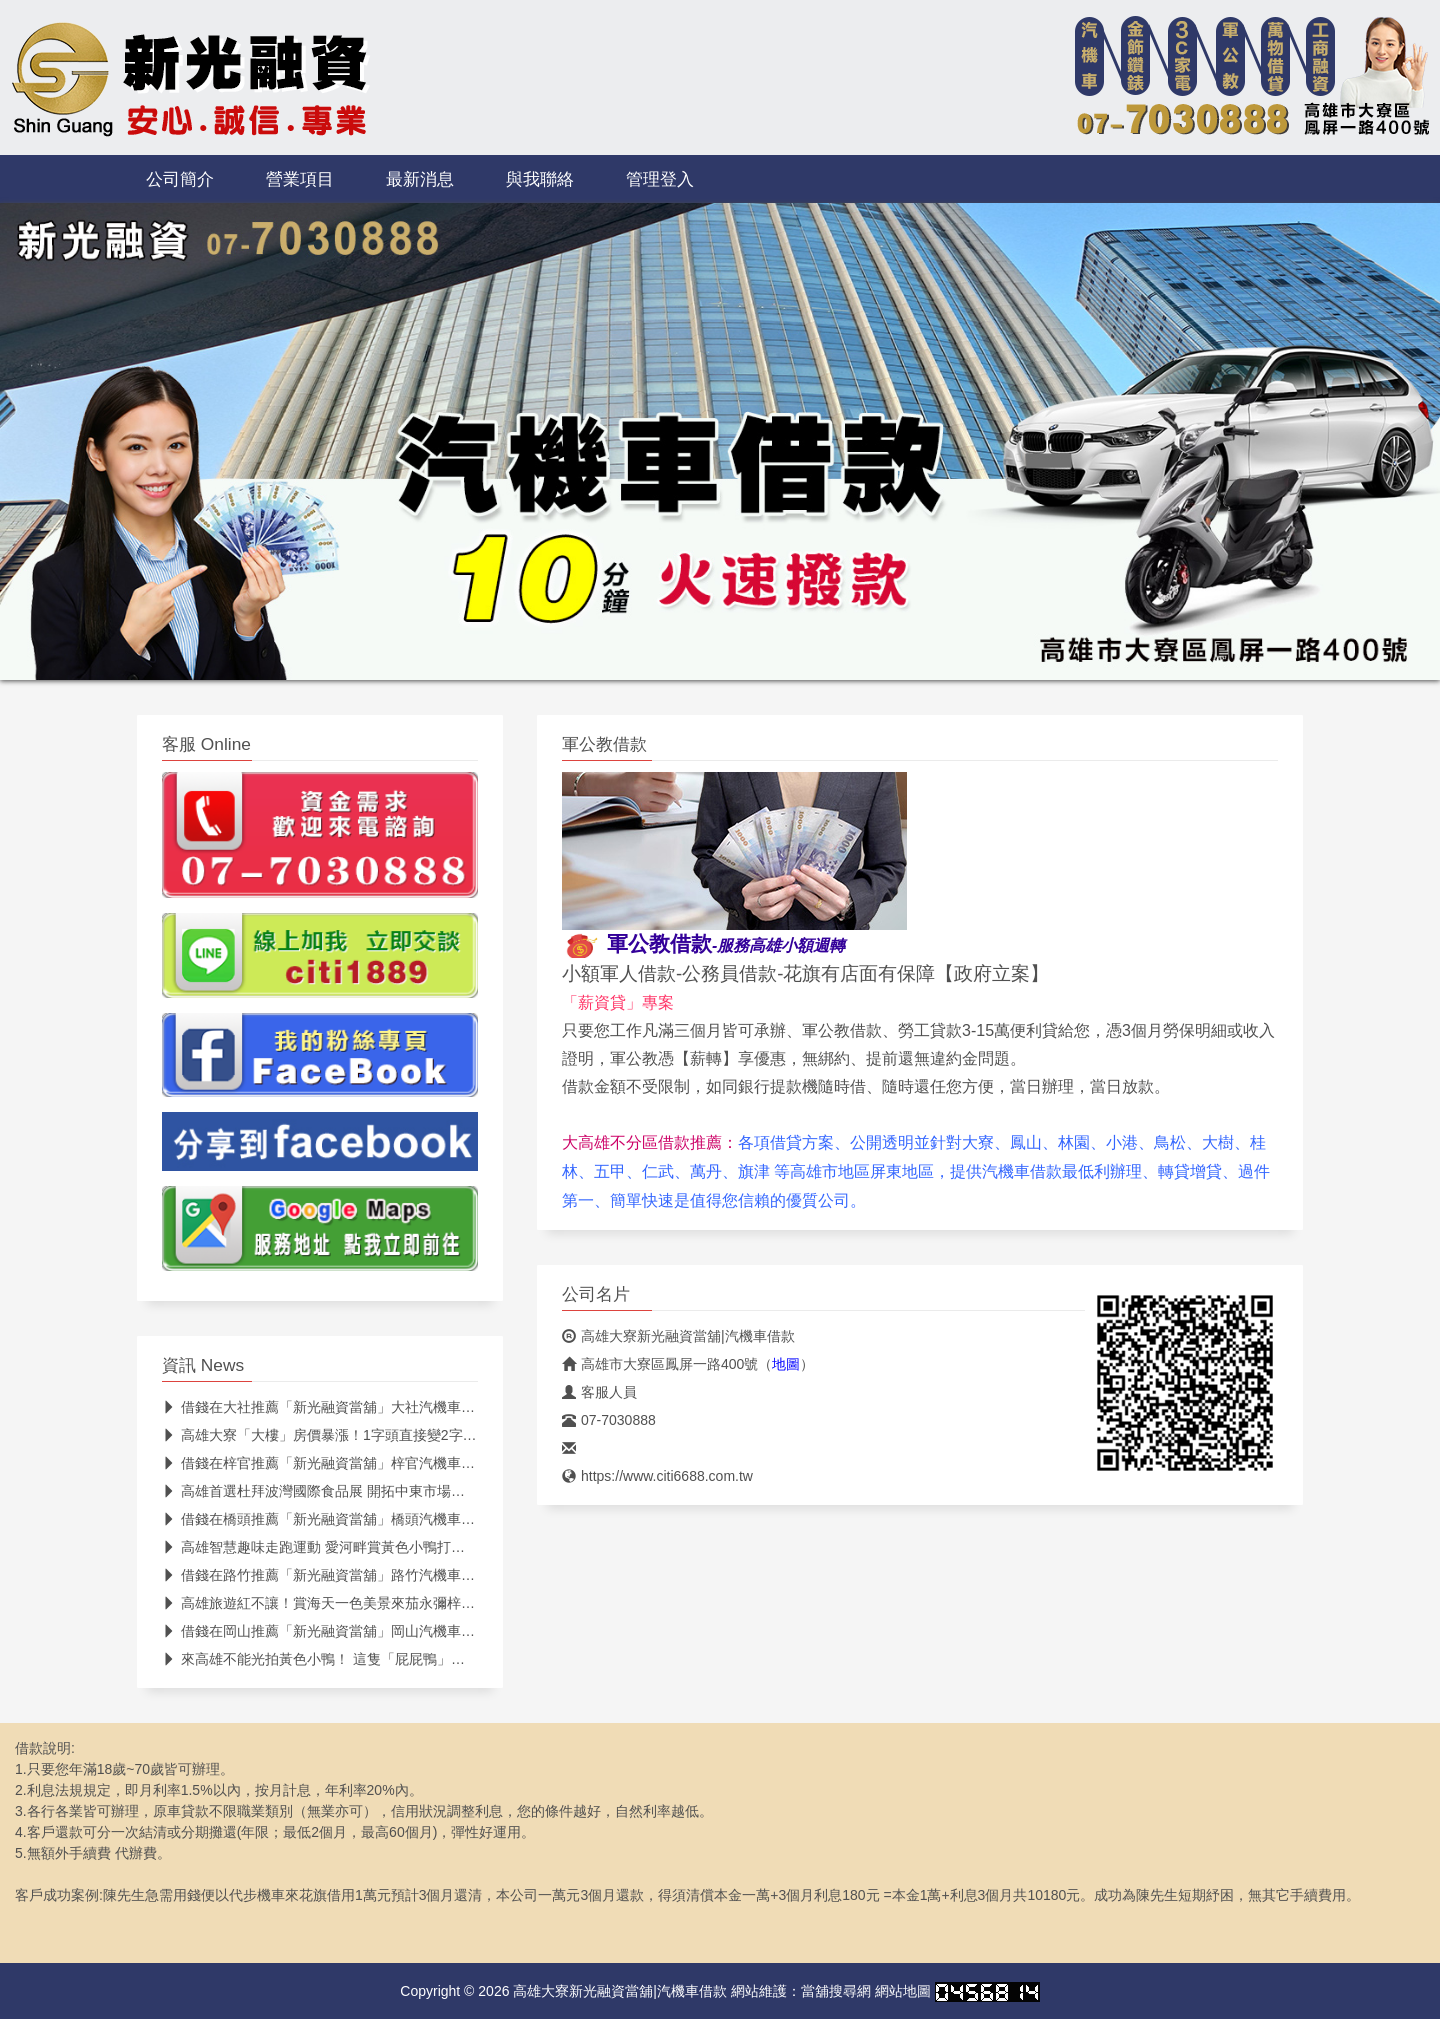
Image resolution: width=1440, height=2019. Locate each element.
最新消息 (420, 179)
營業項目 (300, 179)
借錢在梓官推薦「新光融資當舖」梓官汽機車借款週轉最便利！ (367, 1463)
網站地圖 (903, 1991)
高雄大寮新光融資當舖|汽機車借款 (678, 1336)
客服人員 (599, 1392)
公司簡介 (180, 179)
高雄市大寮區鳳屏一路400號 (660, 1364)
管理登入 (660, 179)
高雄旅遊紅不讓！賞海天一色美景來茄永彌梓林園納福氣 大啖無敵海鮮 (390, 1603)
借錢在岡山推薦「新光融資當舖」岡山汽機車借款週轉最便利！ (367, 1631)
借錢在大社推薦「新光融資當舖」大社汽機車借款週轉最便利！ (367, 1407)
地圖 (786, 1364)
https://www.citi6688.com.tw (657, 1476)
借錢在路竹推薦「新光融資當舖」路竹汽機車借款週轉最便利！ (367, 1575)
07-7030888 (609, 1420)
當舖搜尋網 (836, 1991)
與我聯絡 (540, 179)
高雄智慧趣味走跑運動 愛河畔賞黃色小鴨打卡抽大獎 (334, 1547)
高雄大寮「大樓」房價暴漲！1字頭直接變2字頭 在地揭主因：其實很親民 (398, 1435)
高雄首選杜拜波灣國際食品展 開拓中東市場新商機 (327, 1491)
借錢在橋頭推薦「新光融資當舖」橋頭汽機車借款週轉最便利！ (367, 1519)
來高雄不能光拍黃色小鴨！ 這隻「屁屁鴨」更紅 (320, 1659)
